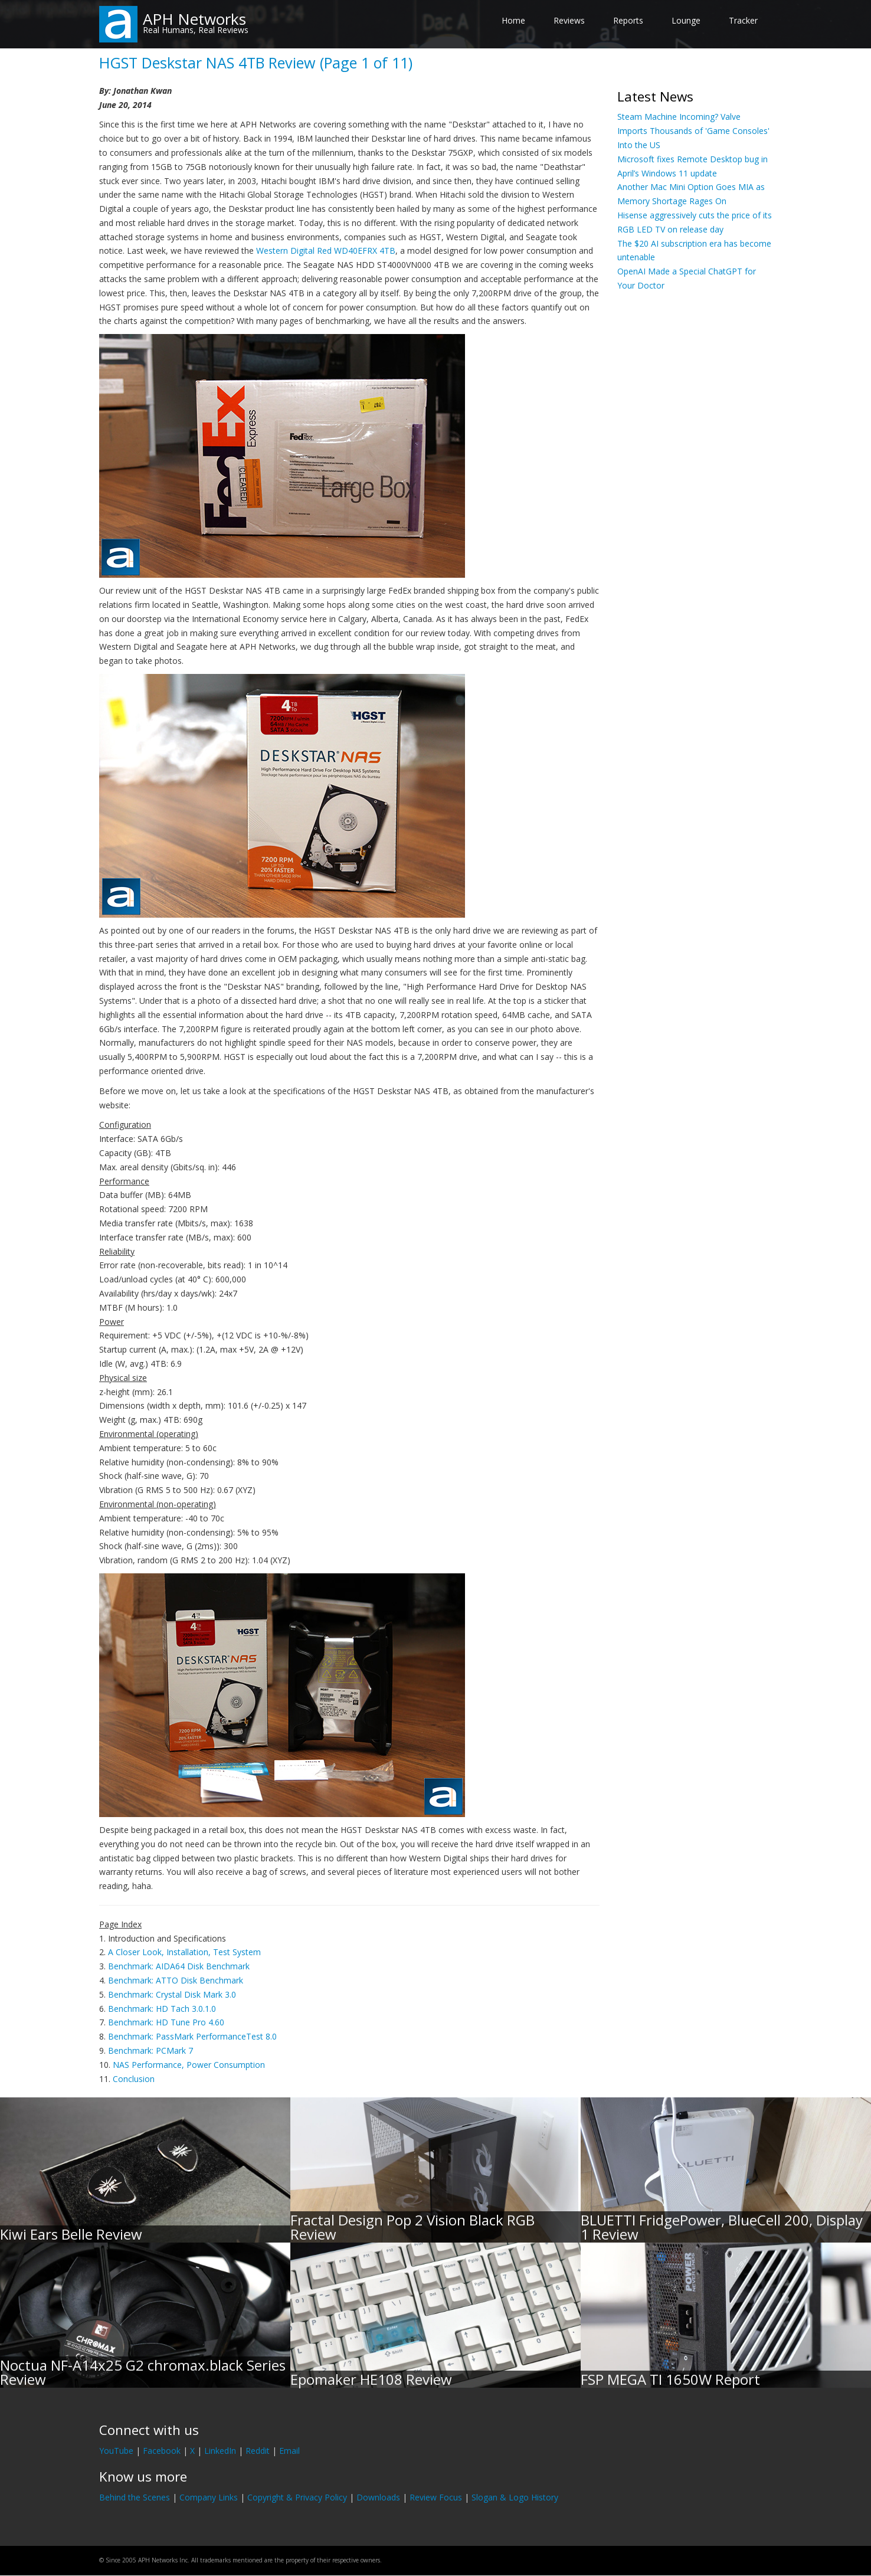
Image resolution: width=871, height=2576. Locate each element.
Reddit (257, 2450)
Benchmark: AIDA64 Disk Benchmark (179, 1966)
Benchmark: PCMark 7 (150, 2050)
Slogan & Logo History (514, 2497)
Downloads (378, 2497)
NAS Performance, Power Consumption (189, 2064)
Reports (628, 20)
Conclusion (134, 2078)
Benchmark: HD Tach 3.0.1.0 (162, 2008)
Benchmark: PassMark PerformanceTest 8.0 (192, 2036)
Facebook (162, 2450)
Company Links (208, 2497)
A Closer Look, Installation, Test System (184, 1952)
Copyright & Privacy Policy (297, 2497)
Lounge (686, 20)
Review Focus (436, 2497)
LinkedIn (220, 2450)
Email (289, 2450)
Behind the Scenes (134, 2497)
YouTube (116, 2450)
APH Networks (194, 19)
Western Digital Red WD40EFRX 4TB (325, 250)
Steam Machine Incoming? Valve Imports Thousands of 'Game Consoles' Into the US (693, 130)
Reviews (569, 20)
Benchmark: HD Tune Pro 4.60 (166, 2022)
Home (513, 20)
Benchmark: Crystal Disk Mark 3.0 (172, 1994)
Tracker (743, 20)
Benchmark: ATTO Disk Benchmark (175, 1980)
